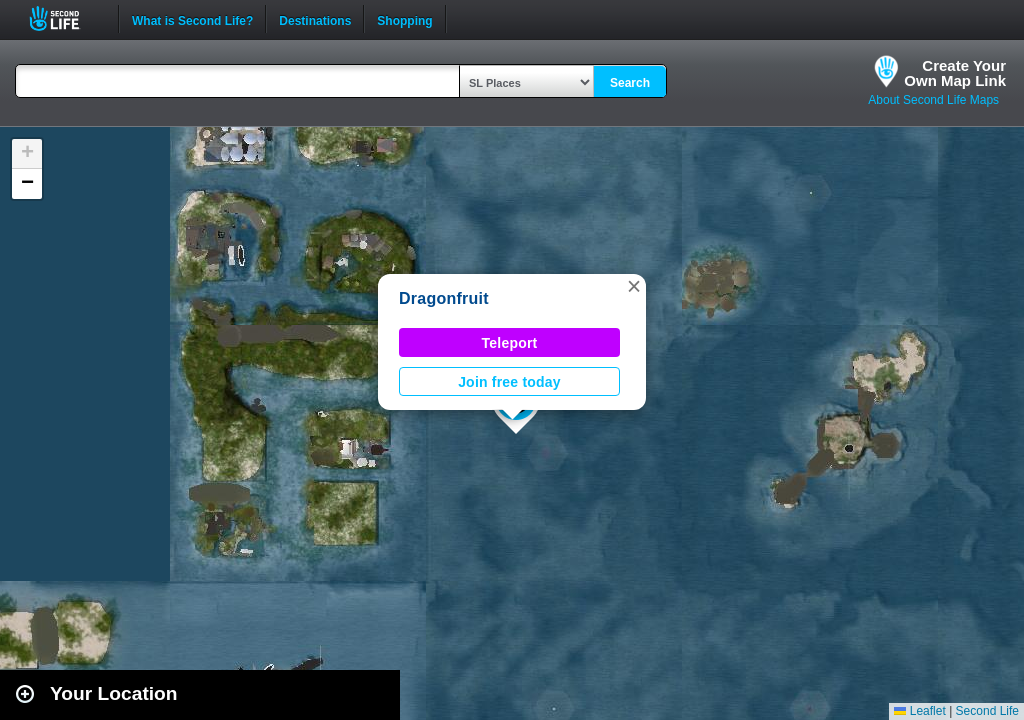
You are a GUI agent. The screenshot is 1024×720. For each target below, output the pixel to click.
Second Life (65, 18)
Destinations (315, 19)
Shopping (404, 19)
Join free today (509, 382)
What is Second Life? (192, 19)
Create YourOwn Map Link (955, 73)
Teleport (510, 343)
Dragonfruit (444, 298)
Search (630, 83)
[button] (634, 286)
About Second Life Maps (933, 100)
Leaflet (919, 711)
